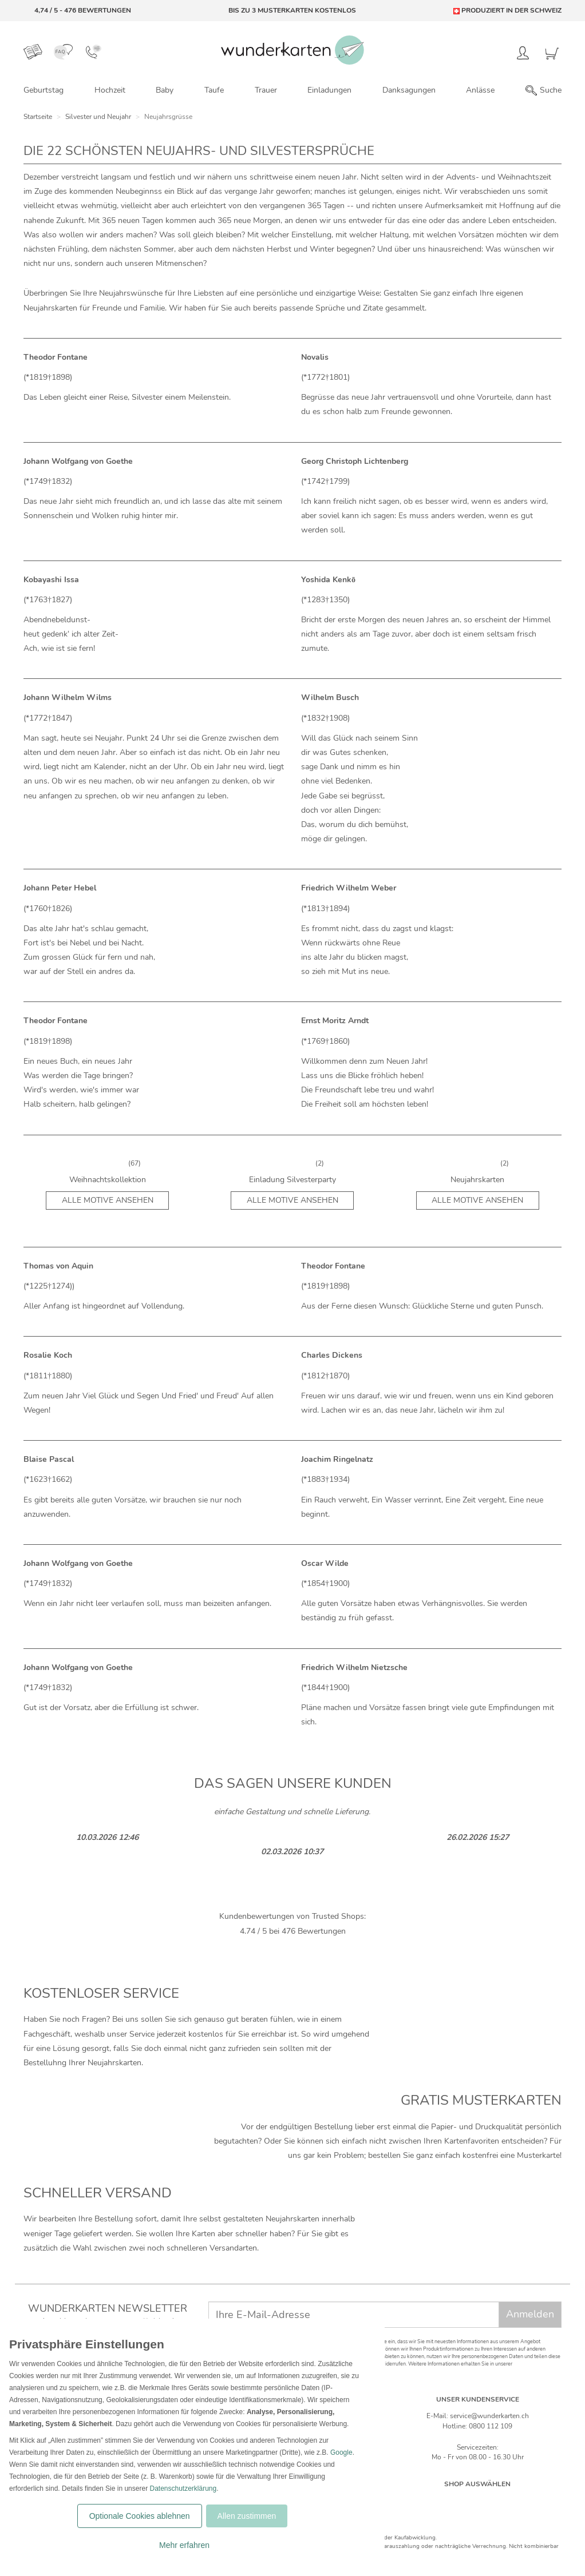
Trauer (266, 90)
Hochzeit (109, 90)
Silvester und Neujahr (98, 116)
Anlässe (480, 90)
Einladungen (329, 90)
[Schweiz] (465, 2500)
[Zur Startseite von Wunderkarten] (292, 50)
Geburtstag (43, 90)
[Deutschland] (441, 2500)
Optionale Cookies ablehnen (139, 2516)
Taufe (214, 90)
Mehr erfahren (184, 2545)
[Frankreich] (514, 2500)
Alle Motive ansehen (107, 1200)
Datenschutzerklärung (182, 2488)
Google (341, 2452)
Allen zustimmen (247, 2516)
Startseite (37, 116)
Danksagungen (409, 90)
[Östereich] (490, 2500)
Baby (164, 90)
